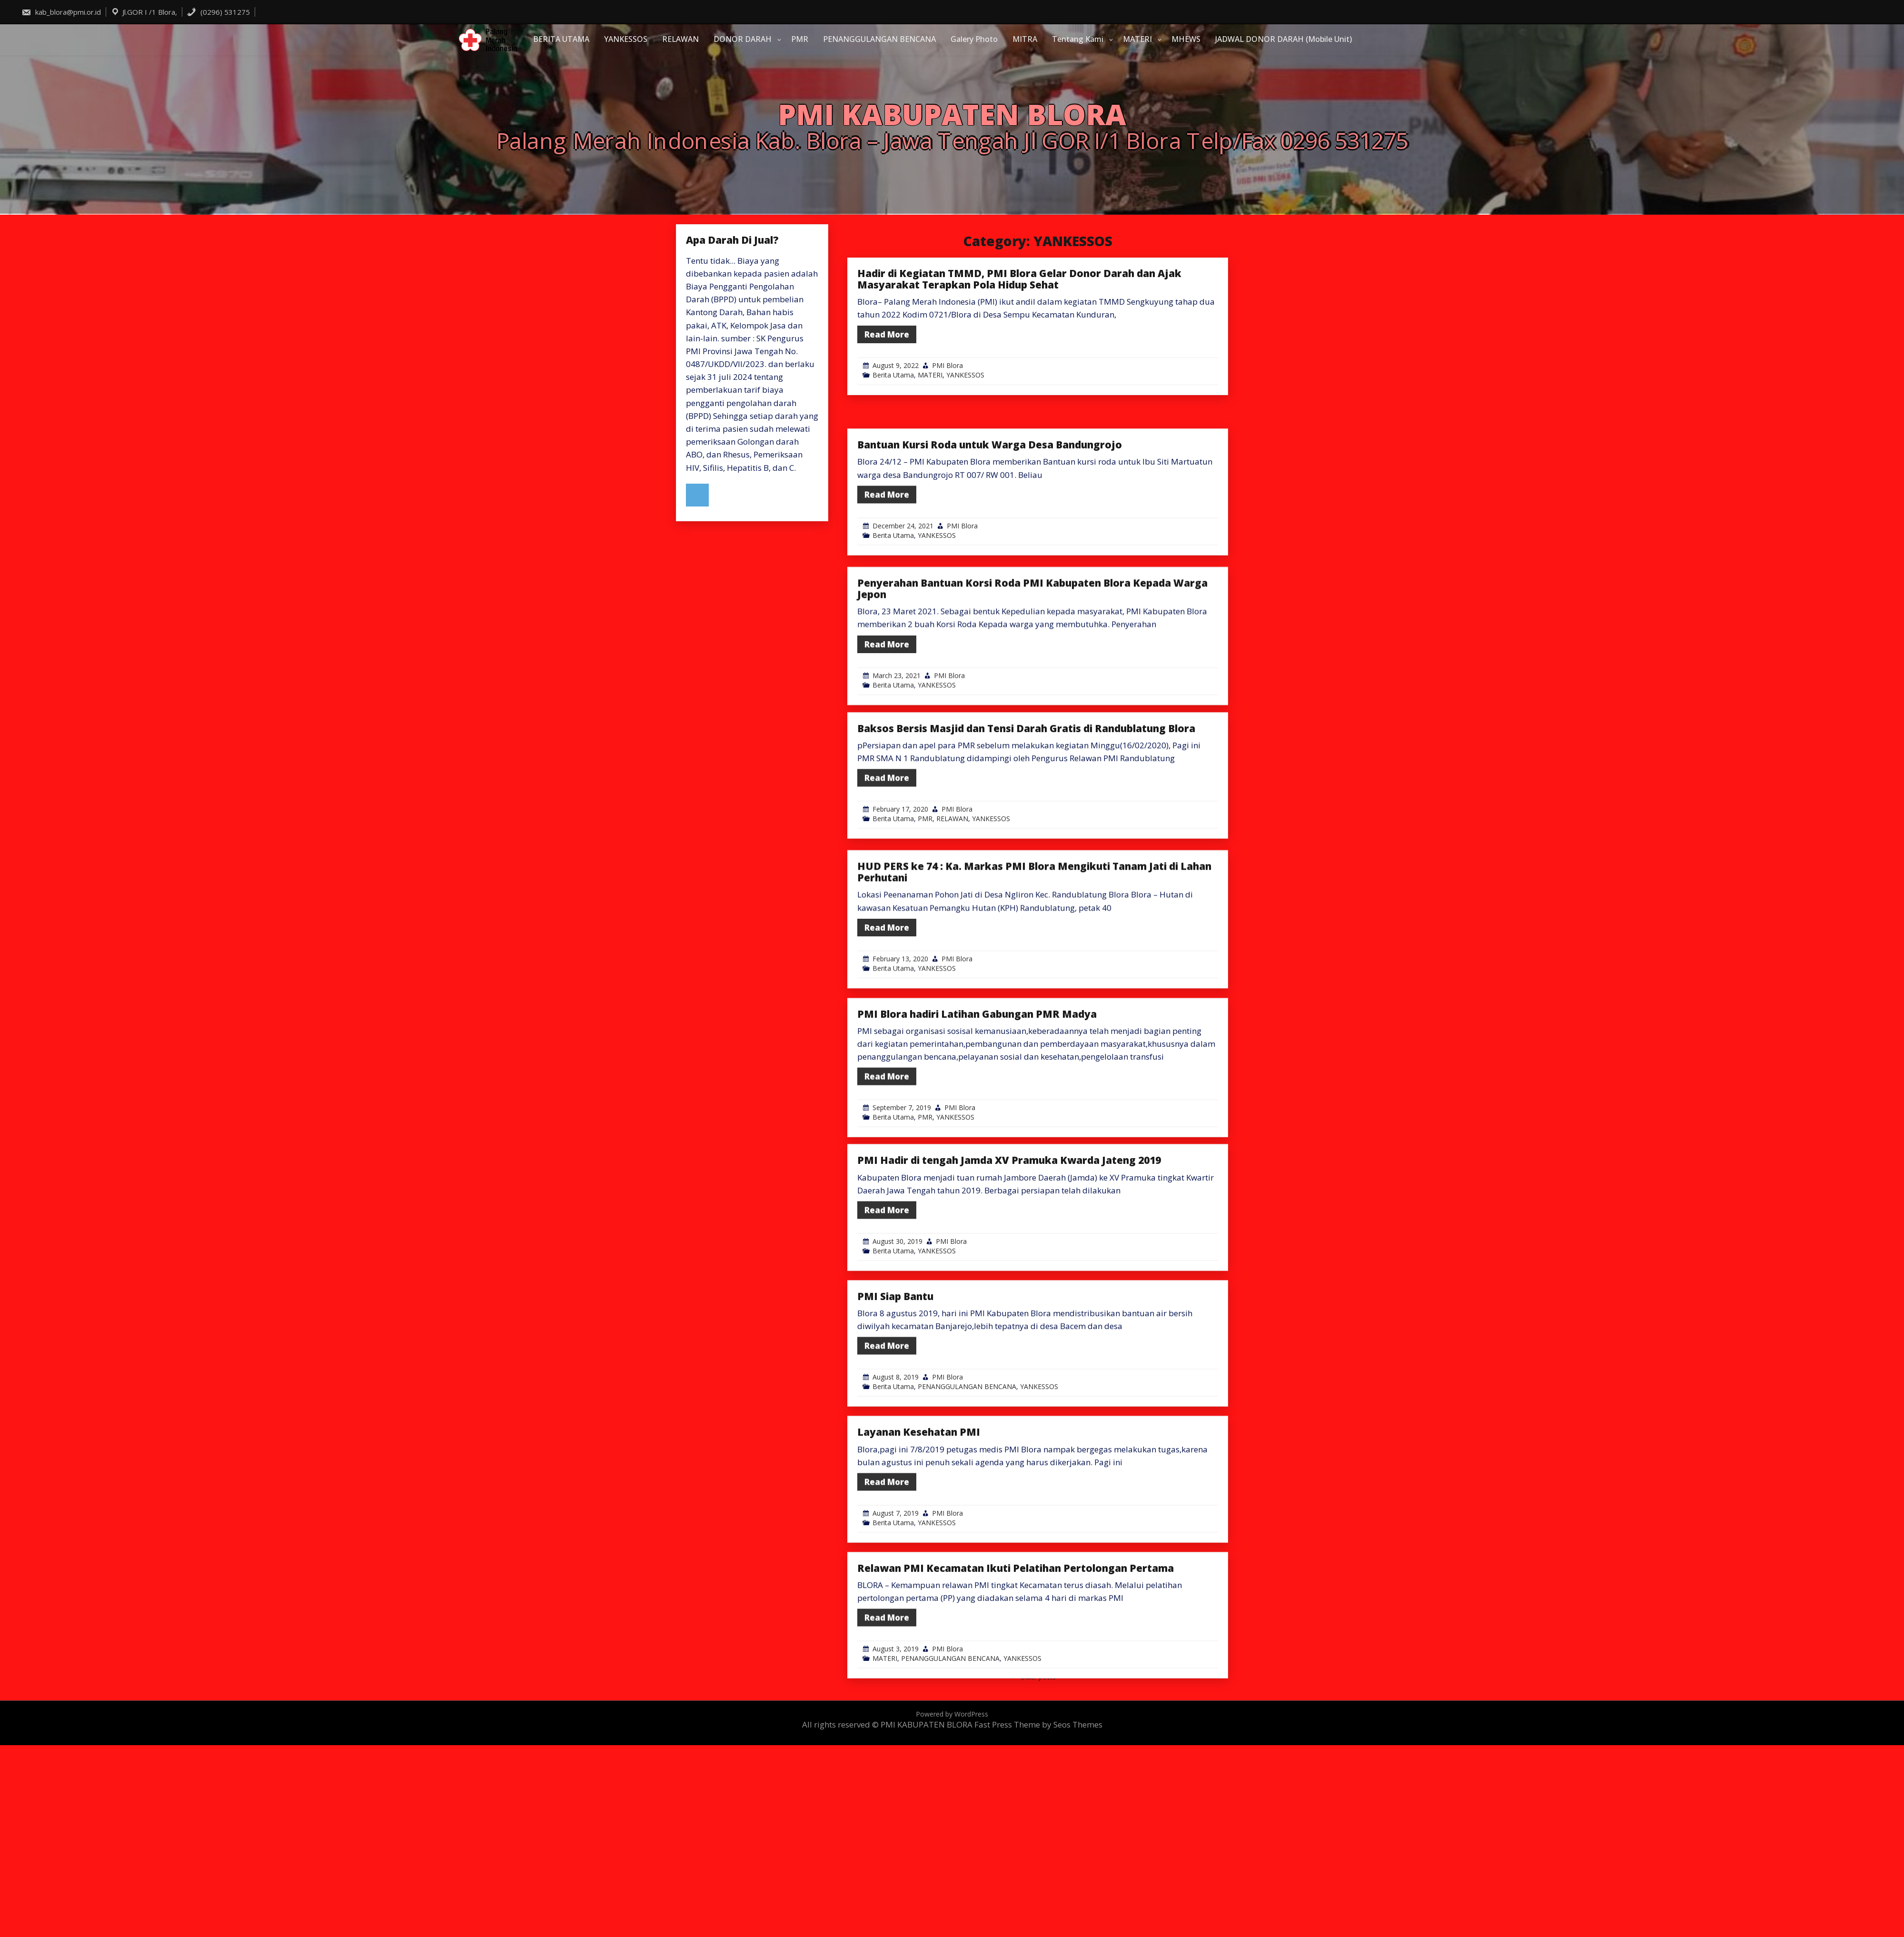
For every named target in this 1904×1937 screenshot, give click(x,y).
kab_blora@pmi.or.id (61, 12)
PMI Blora (947, 365)
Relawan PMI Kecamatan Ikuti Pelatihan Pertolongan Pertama (1015, 1655)
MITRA (1024, 39)
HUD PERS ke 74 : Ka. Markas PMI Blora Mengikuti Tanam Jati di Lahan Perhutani (1034, 966)
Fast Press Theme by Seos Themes (1038, 1724)
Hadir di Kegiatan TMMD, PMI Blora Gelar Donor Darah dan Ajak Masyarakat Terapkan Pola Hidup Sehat (1019, 279)
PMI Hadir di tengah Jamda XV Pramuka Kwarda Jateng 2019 (1009, 1247)
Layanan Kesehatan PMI (918, 1519)
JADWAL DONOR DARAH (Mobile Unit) (1283, 39)
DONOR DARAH (743, 39)
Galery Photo (974, 39)
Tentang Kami (1077, 39)
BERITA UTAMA (561, 39)
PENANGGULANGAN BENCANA (879, 39)
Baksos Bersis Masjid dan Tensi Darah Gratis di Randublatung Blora (1026, 815)
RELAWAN (680, 39)
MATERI (1137, 39)
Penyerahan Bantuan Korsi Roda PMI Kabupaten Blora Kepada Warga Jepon (1032, 683)
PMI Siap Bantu (895, 1383)
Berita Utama (893, 374)
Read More (886, 334)
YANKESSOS (625, 39)
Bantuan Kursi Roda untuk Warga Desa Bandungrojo (989, 531)
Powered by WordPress (952, 1713)
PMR (799, 39)
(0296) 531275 (218, 12)
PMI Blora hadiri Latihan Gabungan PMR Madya (977, 1109)
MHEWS (1185, 39)
